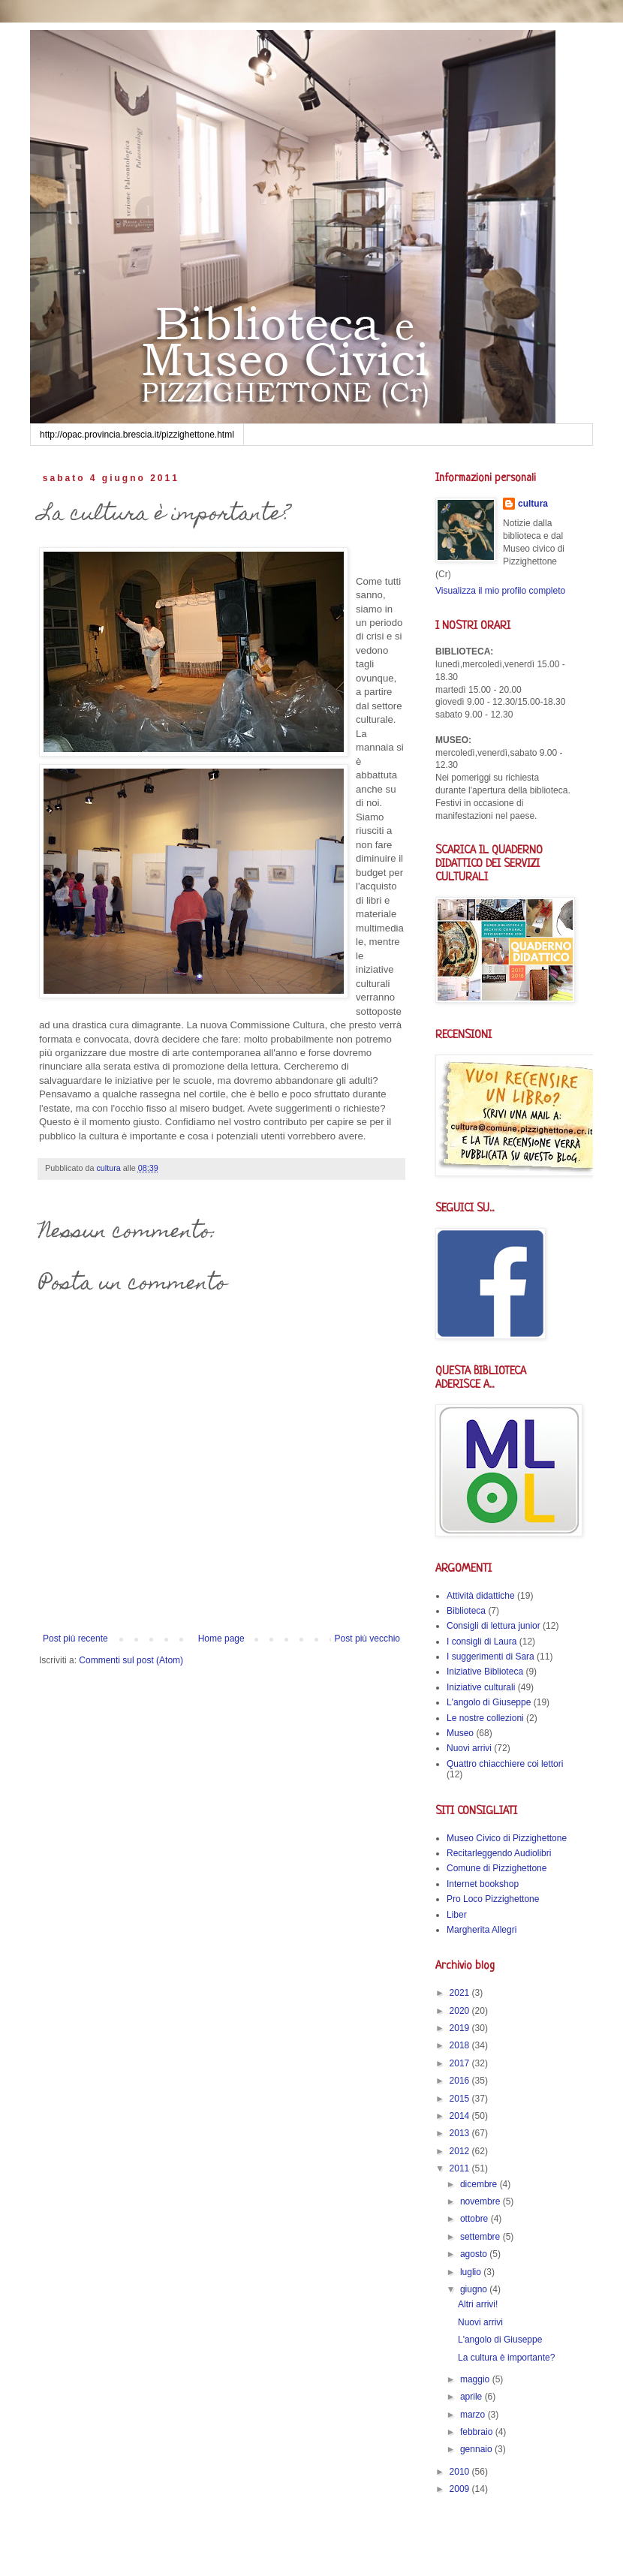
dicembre (480, 2184)
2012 (461, 2151)
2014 (461, 2116)
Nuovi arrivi (469, 1748)
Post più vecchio (367, 1638)
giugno (474, 2289)
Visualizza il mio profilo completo (500, 590)
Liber (457, 1914)
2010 (461, 2471)
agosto (474, 2254)
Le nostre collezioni (485, 1718)
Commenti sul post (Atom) (131, 1660)
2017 (461, 2063)
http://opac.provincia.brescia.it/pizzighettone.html (137, 434)
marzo (474, 2414)
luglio (471, 2272)
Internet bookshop (483, 1884)
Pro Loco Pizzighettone (493, 1899)
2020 (461, 2011)
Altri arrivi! (478, 2304)
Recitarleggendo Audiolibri (499, 1853)
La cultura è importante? (506, 2357)
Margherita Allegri (481, 1929)
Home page (221, 1638)
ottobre (475, 2218)
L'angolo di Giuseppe (489, 1702)
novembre (481, 2201)
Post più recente (75, 1638)
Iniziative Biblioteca (485, 1671)
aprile (472, 2396)
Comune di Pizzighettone (496, 1868)
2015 (461, 2098)
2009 (461, 2489)
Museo (460, 1733)
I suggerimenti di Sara (490, 1656)
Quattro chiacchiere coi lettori (505, 1764)
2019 (461, 2028)
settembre (481, 2236)
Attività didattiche (481, 1595)
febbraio (477, 2432)
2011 (461, 2168)
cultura (533, 503)
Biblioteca (466, 1610)
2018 (461, 2045)
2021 (461, 1993)
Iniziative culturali (481, 1687)
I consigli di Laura (481, 1641)
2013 (461, 2133)
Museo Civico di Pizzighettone (507, 1838)
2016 (461, 2080)
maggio (476, 2379)
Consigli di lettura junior (493, 1626)
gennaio (477, 2449)
